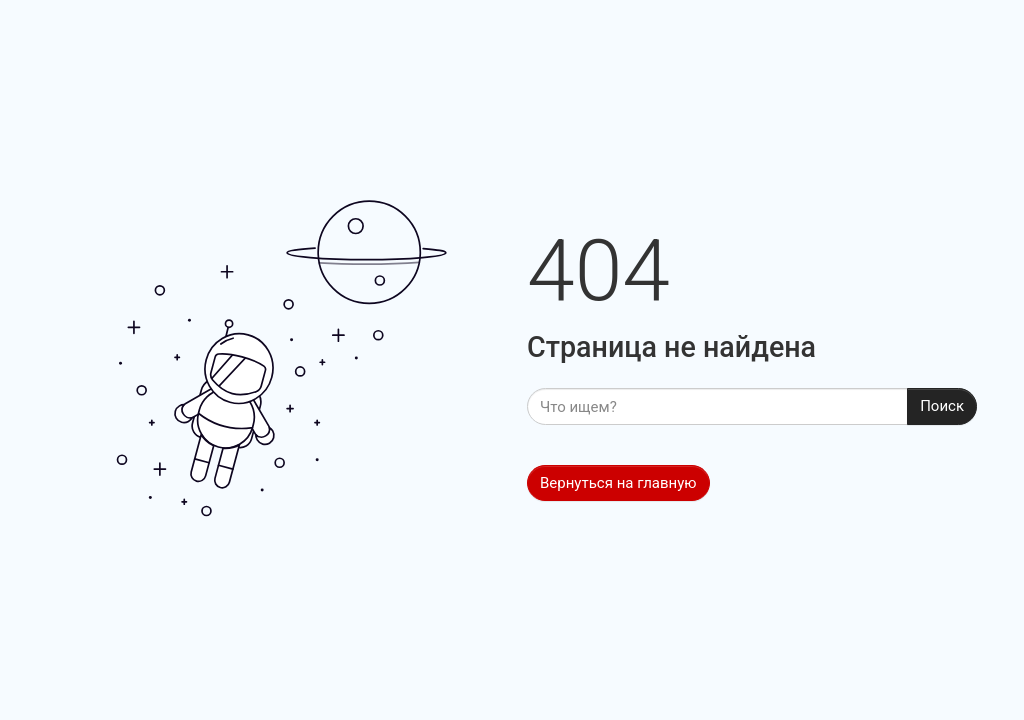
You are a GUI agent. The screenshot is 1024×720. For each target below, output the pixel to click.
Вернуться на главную (618, 483)
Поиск (942, 406)
